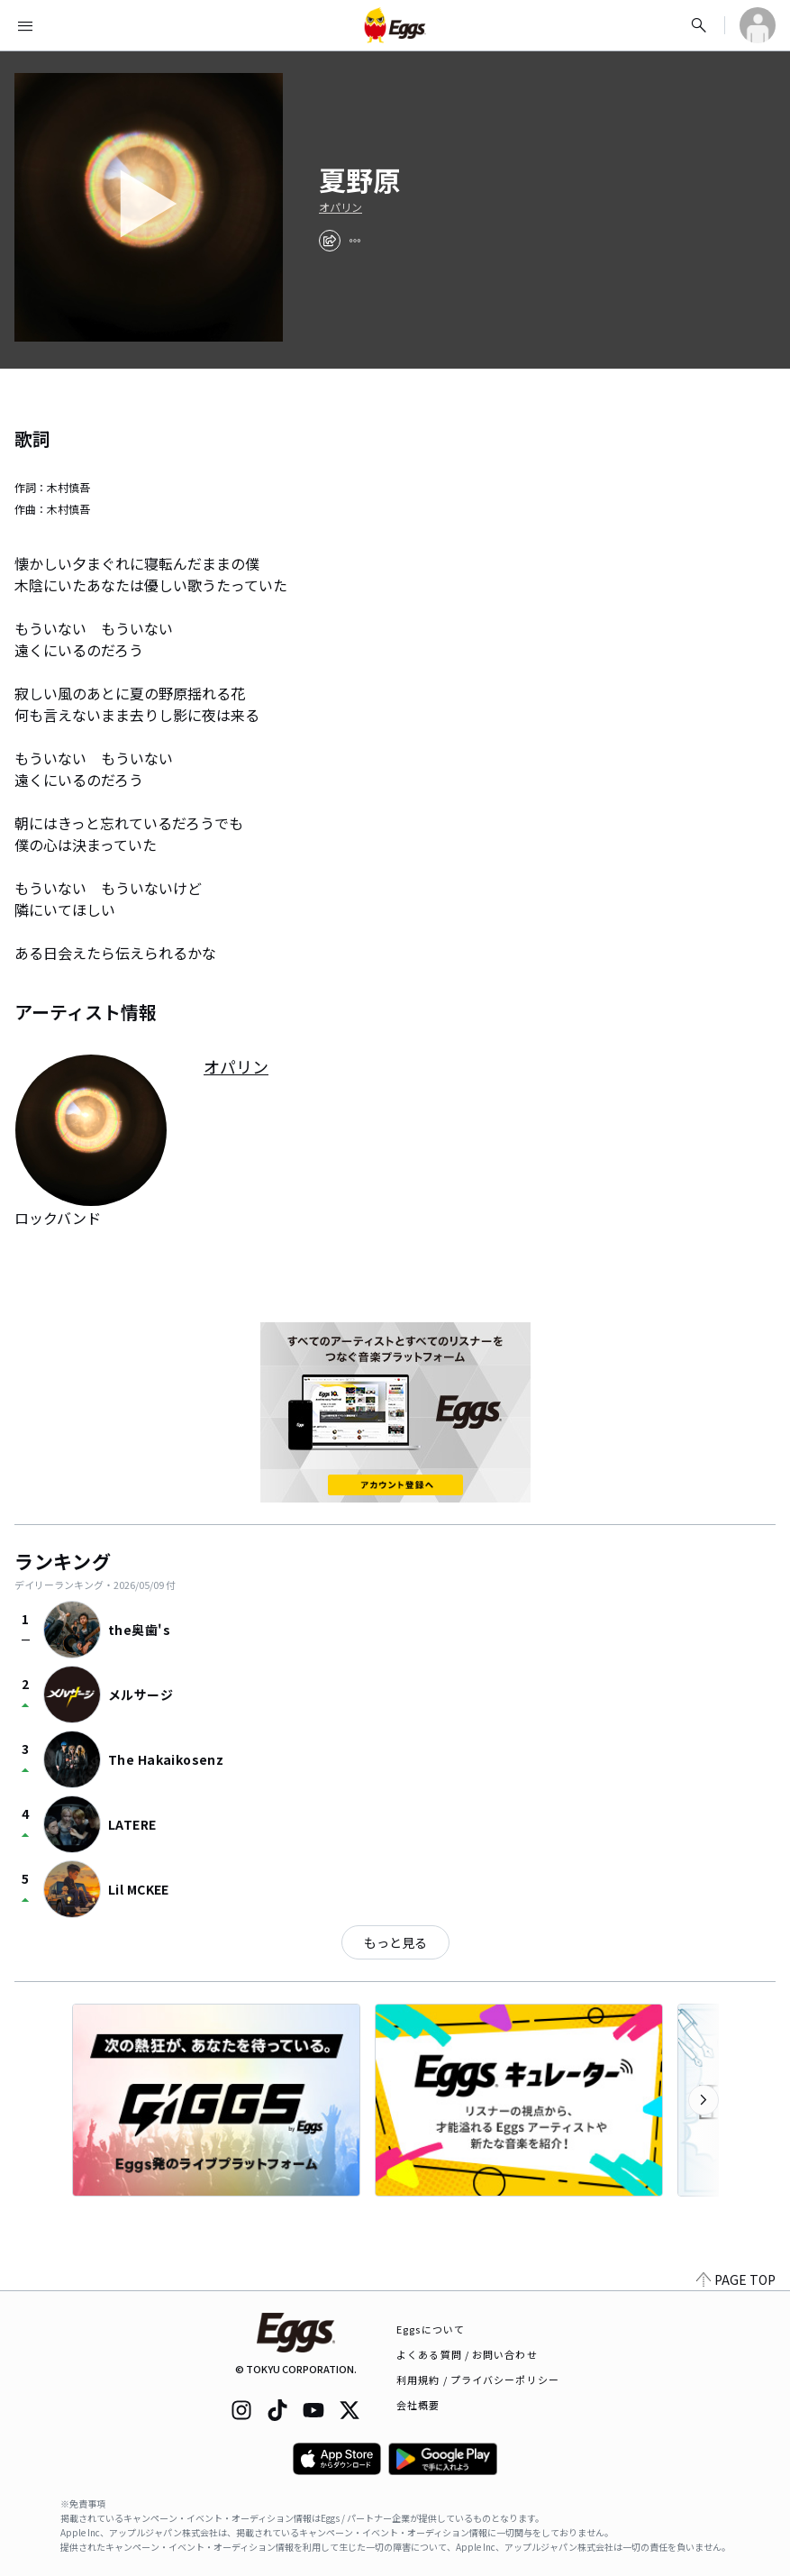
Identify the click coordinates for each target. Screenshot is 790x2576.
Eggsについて (430, 2329)
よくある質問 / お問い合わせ (467, 2354)
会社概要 (418, 2405)
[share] (330, 240)
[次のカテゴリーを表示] (703, 2100)
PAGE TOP (736, 2279)
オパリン (340, 207)
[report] (355, 240)
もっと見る (395, 1942)
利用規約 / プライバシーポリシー (477, 2379)
